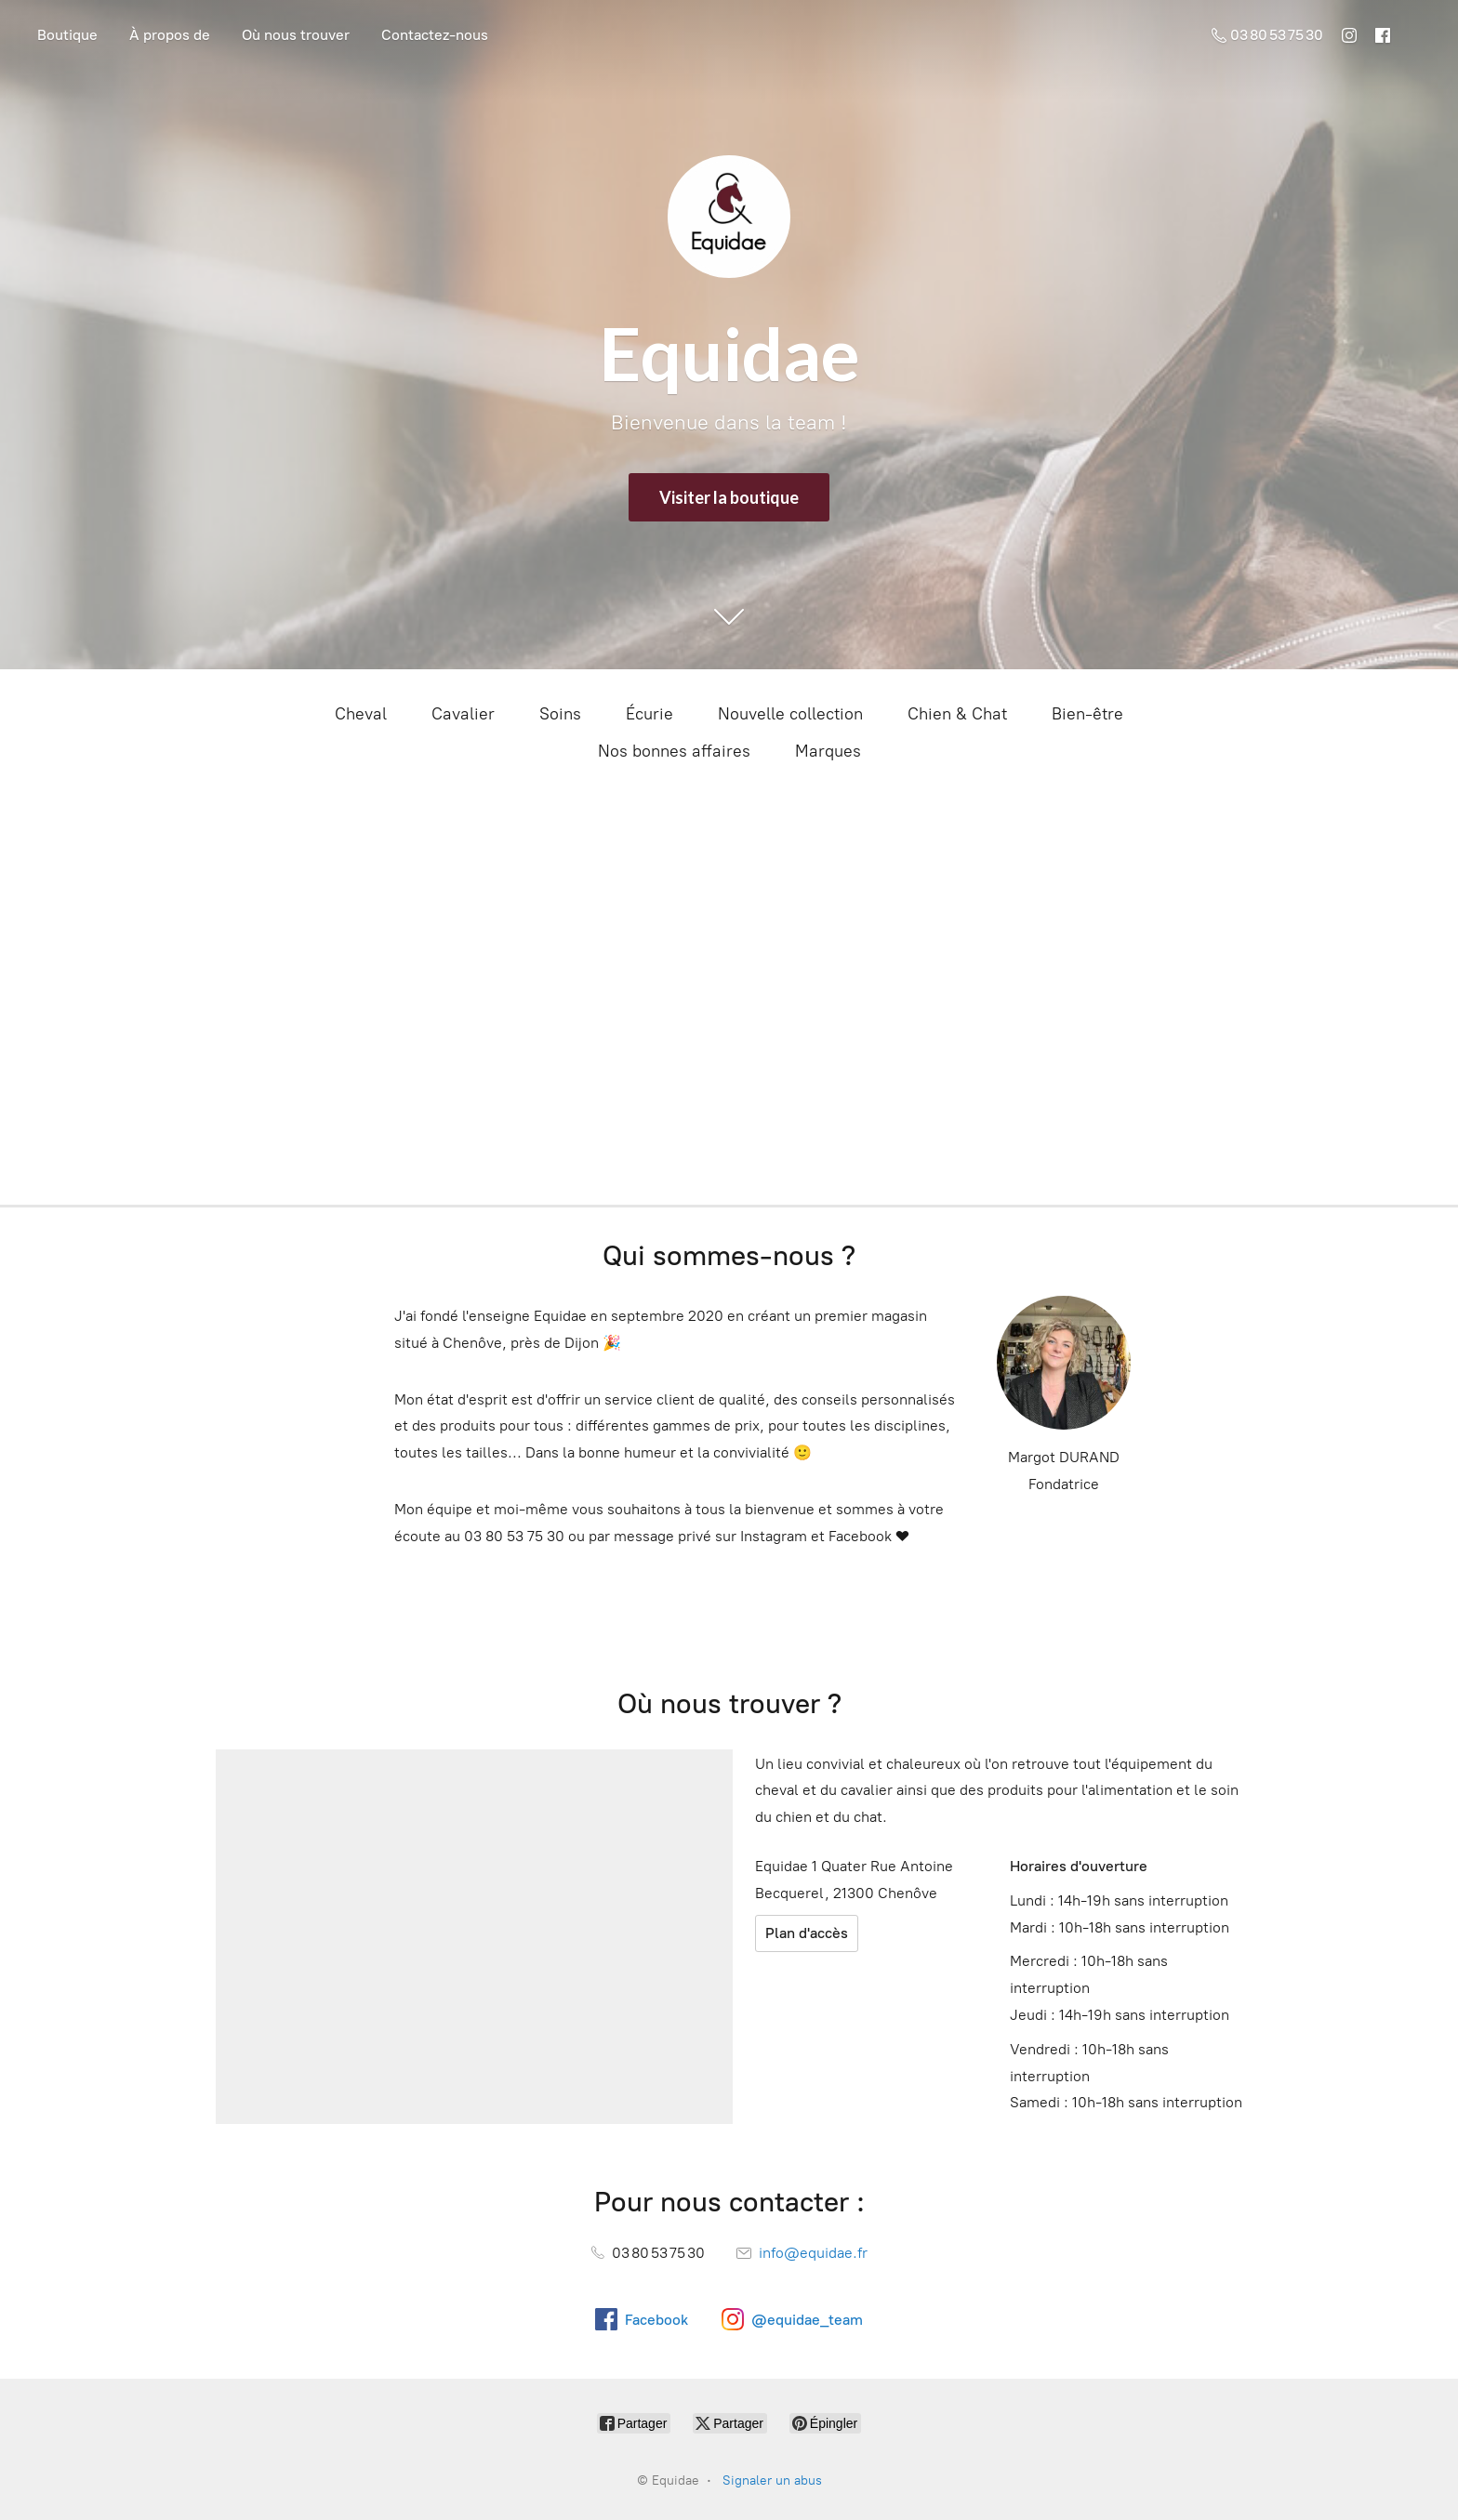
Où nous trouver (296, 35)
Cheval (361, 714)
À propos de (169, 35)
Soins (560, 714)
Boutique (67, 35)
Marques (828, 751)
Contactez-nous (434, 35)
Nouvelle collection (790, 714)
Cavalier (463, 714)
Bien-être (1087, 714)
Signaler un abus (772, 2480)
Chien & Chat (957, 714)
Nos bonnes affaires (674, 751)
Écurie (649, 714)
